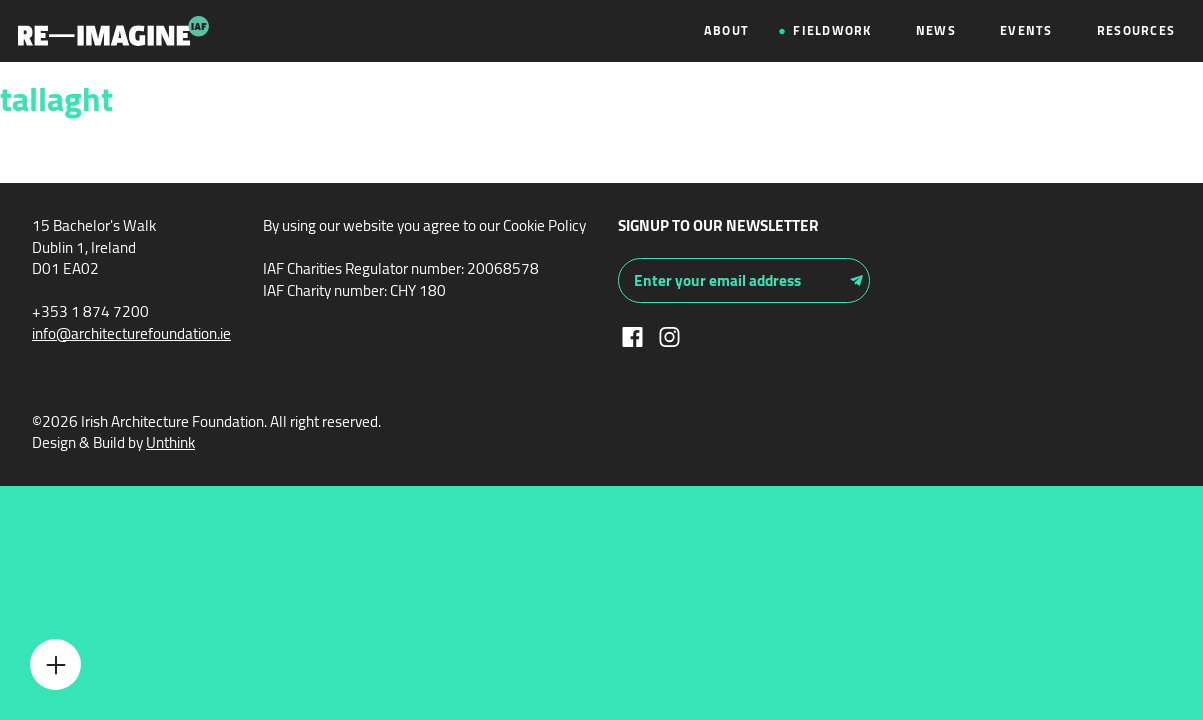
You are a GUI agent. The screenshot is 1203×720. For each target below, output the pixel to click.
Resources (1136, 30)
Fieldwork (832, 30)
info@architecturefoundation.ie (131, 333)
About (726, 30)
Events (1026, 30)
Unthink (170, 442)
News (936, 30)
